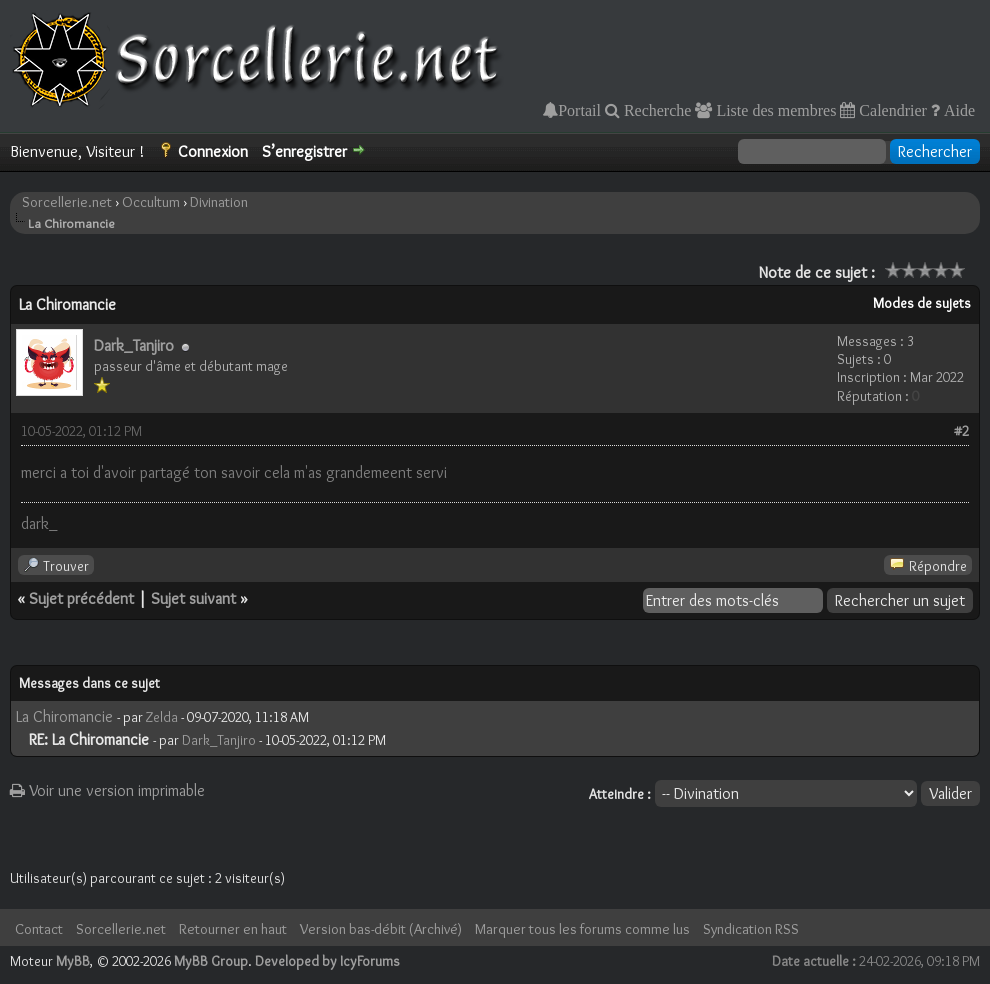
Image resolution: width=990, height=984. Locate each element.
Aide (957, 110)
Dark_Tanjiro (134, 345)
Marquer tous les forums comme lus (582, 929)
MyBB (73, 961)
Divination (219, 202)
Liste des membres (774, 110)
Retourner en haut (233, 929)
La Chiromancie (64, 716)
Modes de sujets (922, 303)
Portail (579, 110)
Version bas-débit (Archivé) (381, 929)
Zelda (162, 717)
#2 (961, 431)
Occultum (151, 202)
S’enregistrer (304, 151)
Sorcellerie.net (67, 202)
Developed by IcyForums (327, 961)
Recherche (656, 110)
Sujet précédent (81, 598)
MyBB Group (211, 961)
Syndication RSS (751, 929)
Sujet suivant (193, 598)
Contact (39, 929)
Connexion (213, 151)
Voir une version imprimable (107, 790)
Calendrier (891, 110)
